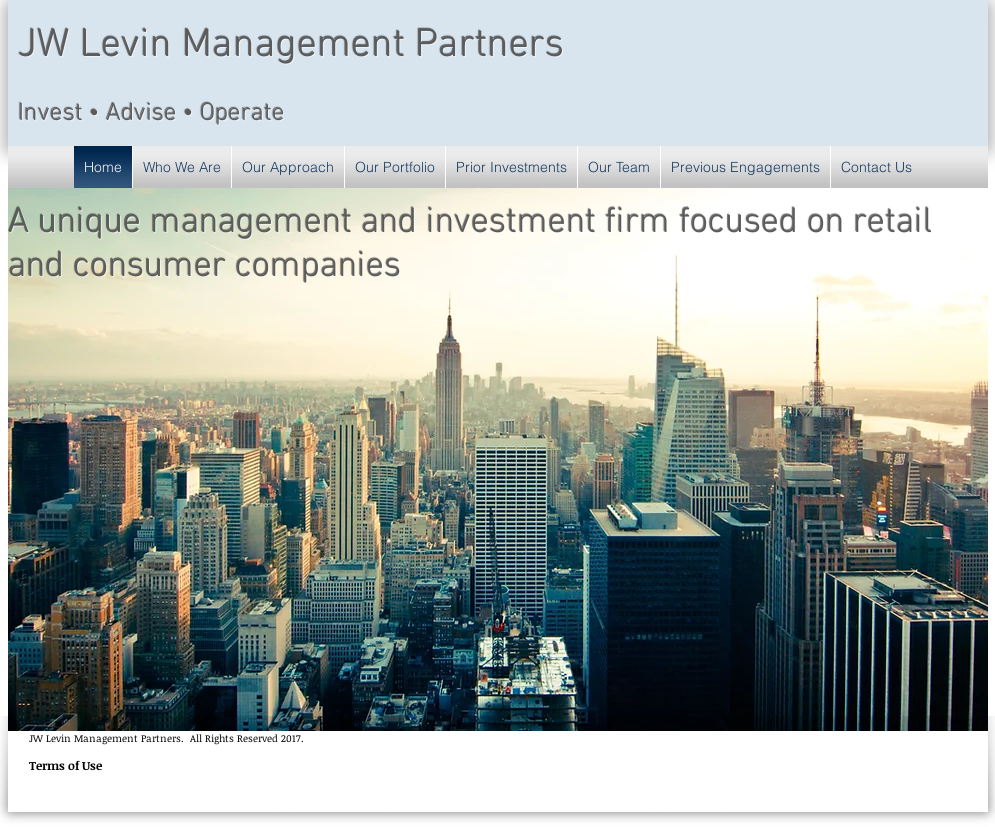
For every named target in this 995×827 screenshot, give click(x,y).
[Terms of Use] (65, 766)
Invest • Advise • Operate (151, 114)
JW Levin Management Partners (291, 46)
